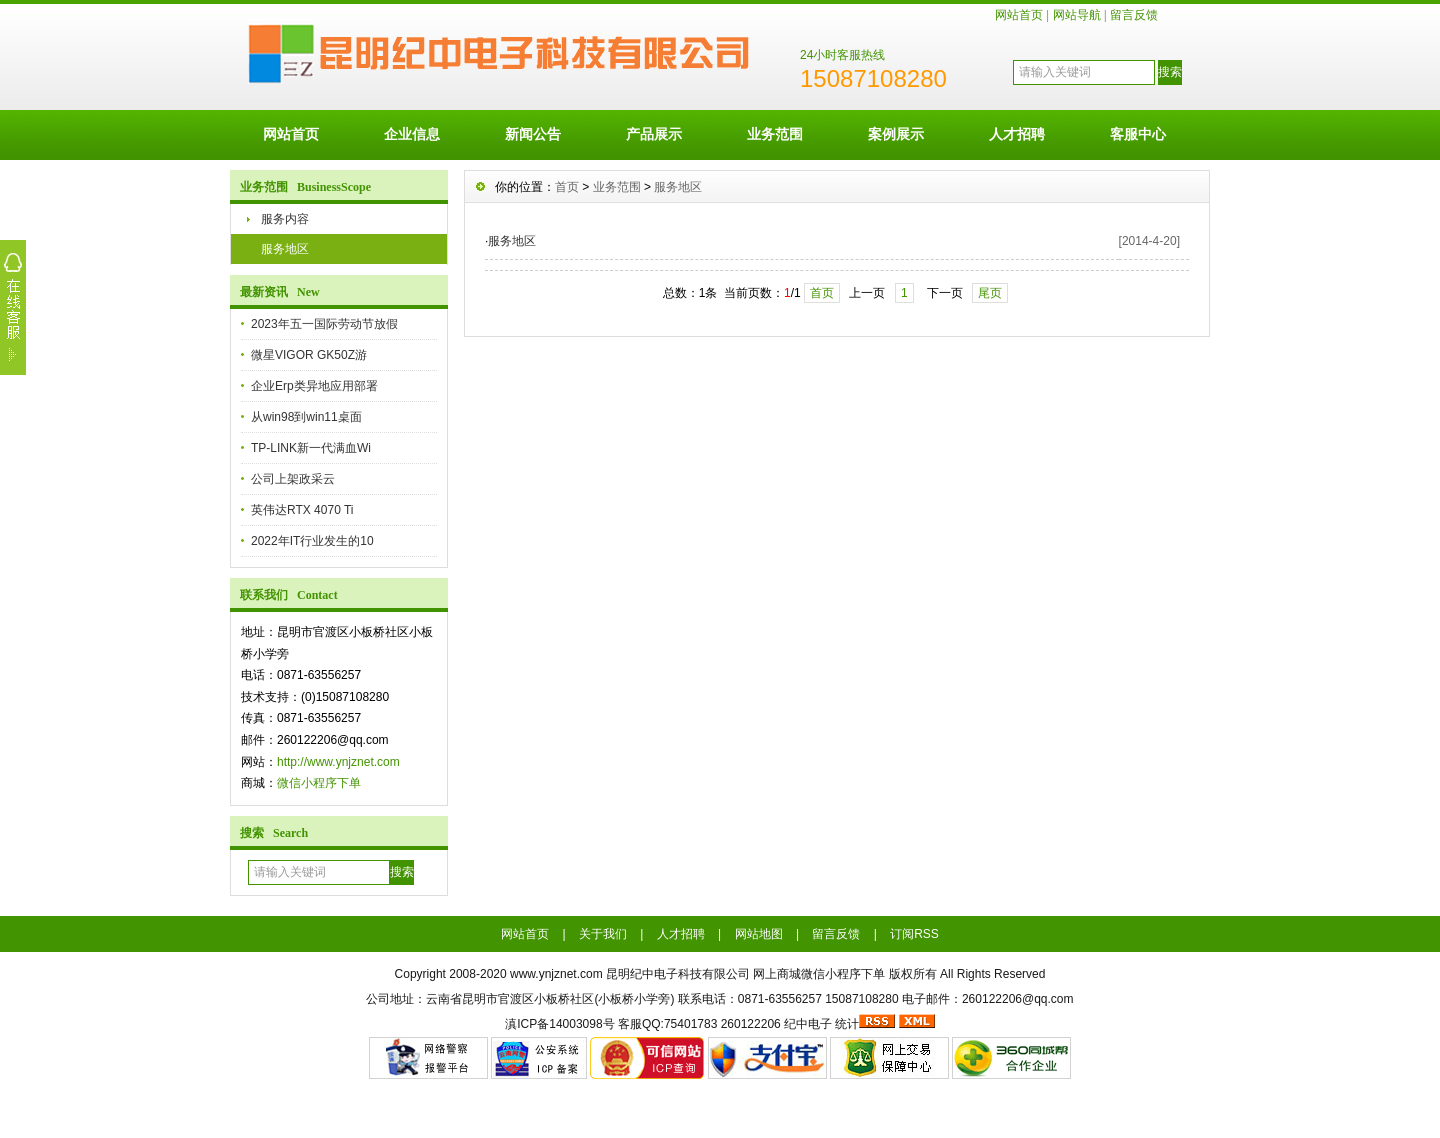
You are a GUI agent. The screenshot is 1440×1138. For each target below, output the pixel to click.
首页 (567, 187)
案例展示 (896, 134)
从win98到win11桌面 (306, 417)
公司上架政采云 (293, 479)
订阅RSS (914, 934)
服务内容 (285, 219)
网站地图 (759, 934)
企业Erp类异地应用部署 (314, 386)
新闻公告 (533, 134)
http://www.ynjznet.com (338, 762)
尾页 (990, 293)
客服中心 (1138, 134)
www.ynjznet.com (556, 974)
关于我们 (603, 934)
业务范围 (775, 134)
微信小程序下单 (319, 783)
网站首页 (1019, 15)
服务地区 (285, 249)
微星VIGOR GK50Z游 (309, 355)
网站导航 (1077, 15)
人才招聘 (1017, 134)
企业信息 (412, 134)
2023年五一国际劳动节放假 (324, 324)
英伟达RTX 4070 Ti (302, 510)
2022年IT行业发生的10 (312, 541)
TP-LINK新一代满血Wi (311, 448)
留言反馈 (1134, 15)
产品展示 (654, 134)
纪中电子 (808, 1024)
